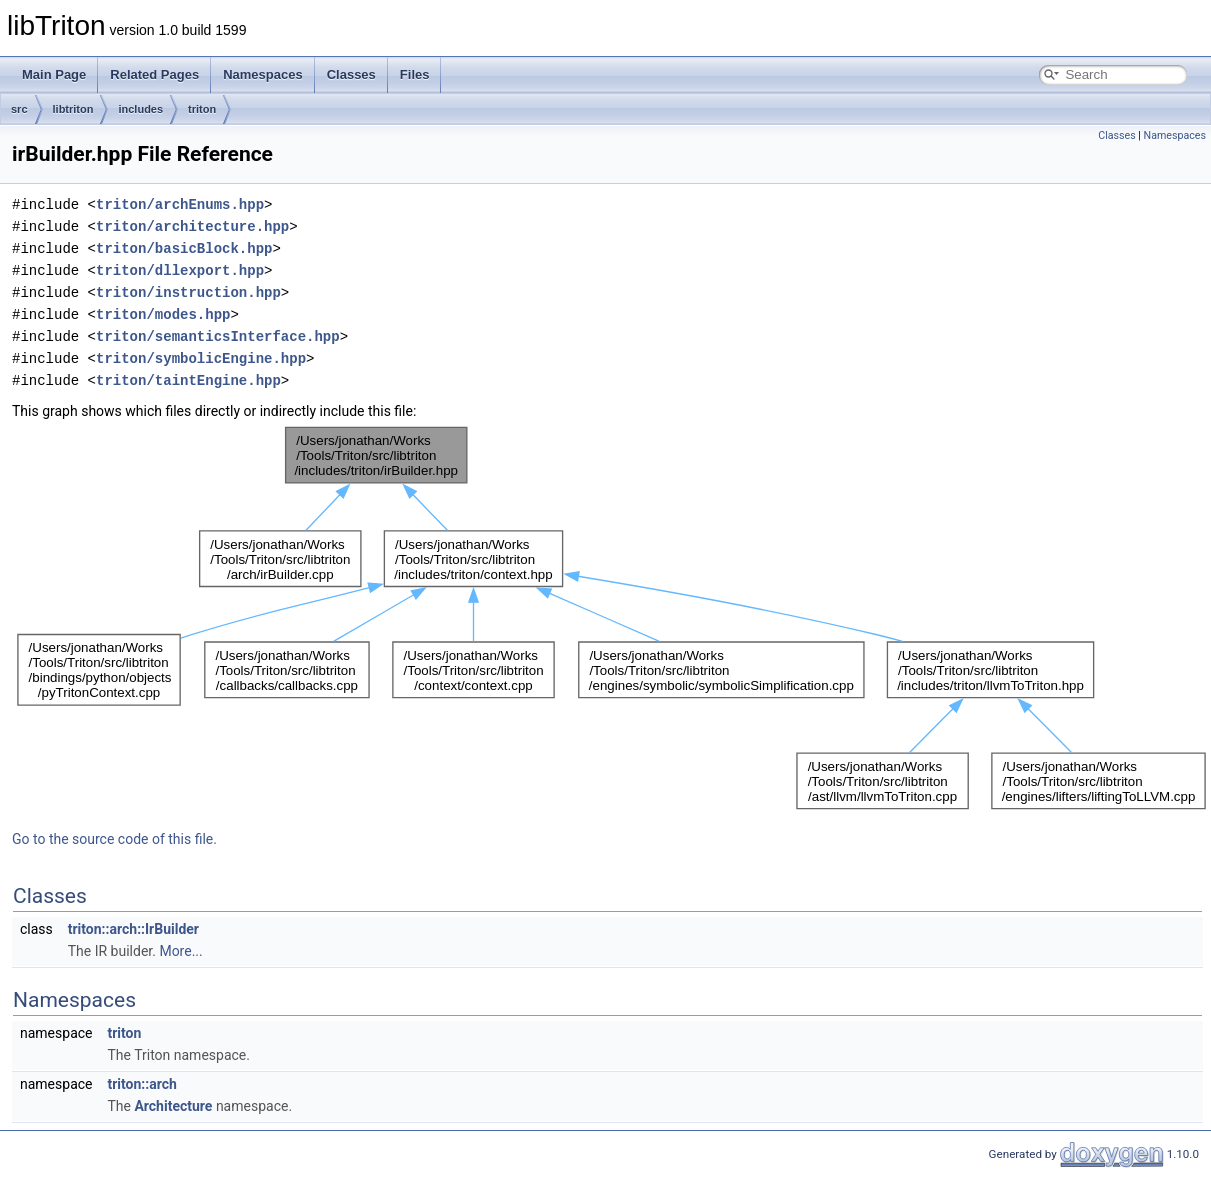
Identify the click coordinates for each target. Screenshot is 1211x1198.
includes (140, 109)
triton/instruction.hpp (188, 292)
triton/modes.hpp (163, 314)
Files (415, 74)
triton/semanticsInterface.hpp (218, 336)
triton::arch (141, 1084)
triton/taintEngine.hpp (188, 380)
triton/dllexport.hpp (180, 270)
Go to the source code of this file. (114, 839)
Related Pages (154, 74)
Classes (351, 74)
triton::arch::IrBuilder (133, 929)
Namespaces (263, 74)
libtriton (73, 109)
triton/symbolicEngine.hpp (201, 358)
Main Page (54, 74)
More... (180, 951)
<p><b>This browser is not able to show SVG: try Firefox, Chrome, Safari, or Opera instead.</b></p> (611, 618)
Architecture (173, 1106)
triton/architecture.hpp (192, 226)
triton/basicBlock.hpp (184, 248)
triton (202, 109)
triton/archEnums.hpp (180, 204)
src (19, 109)
